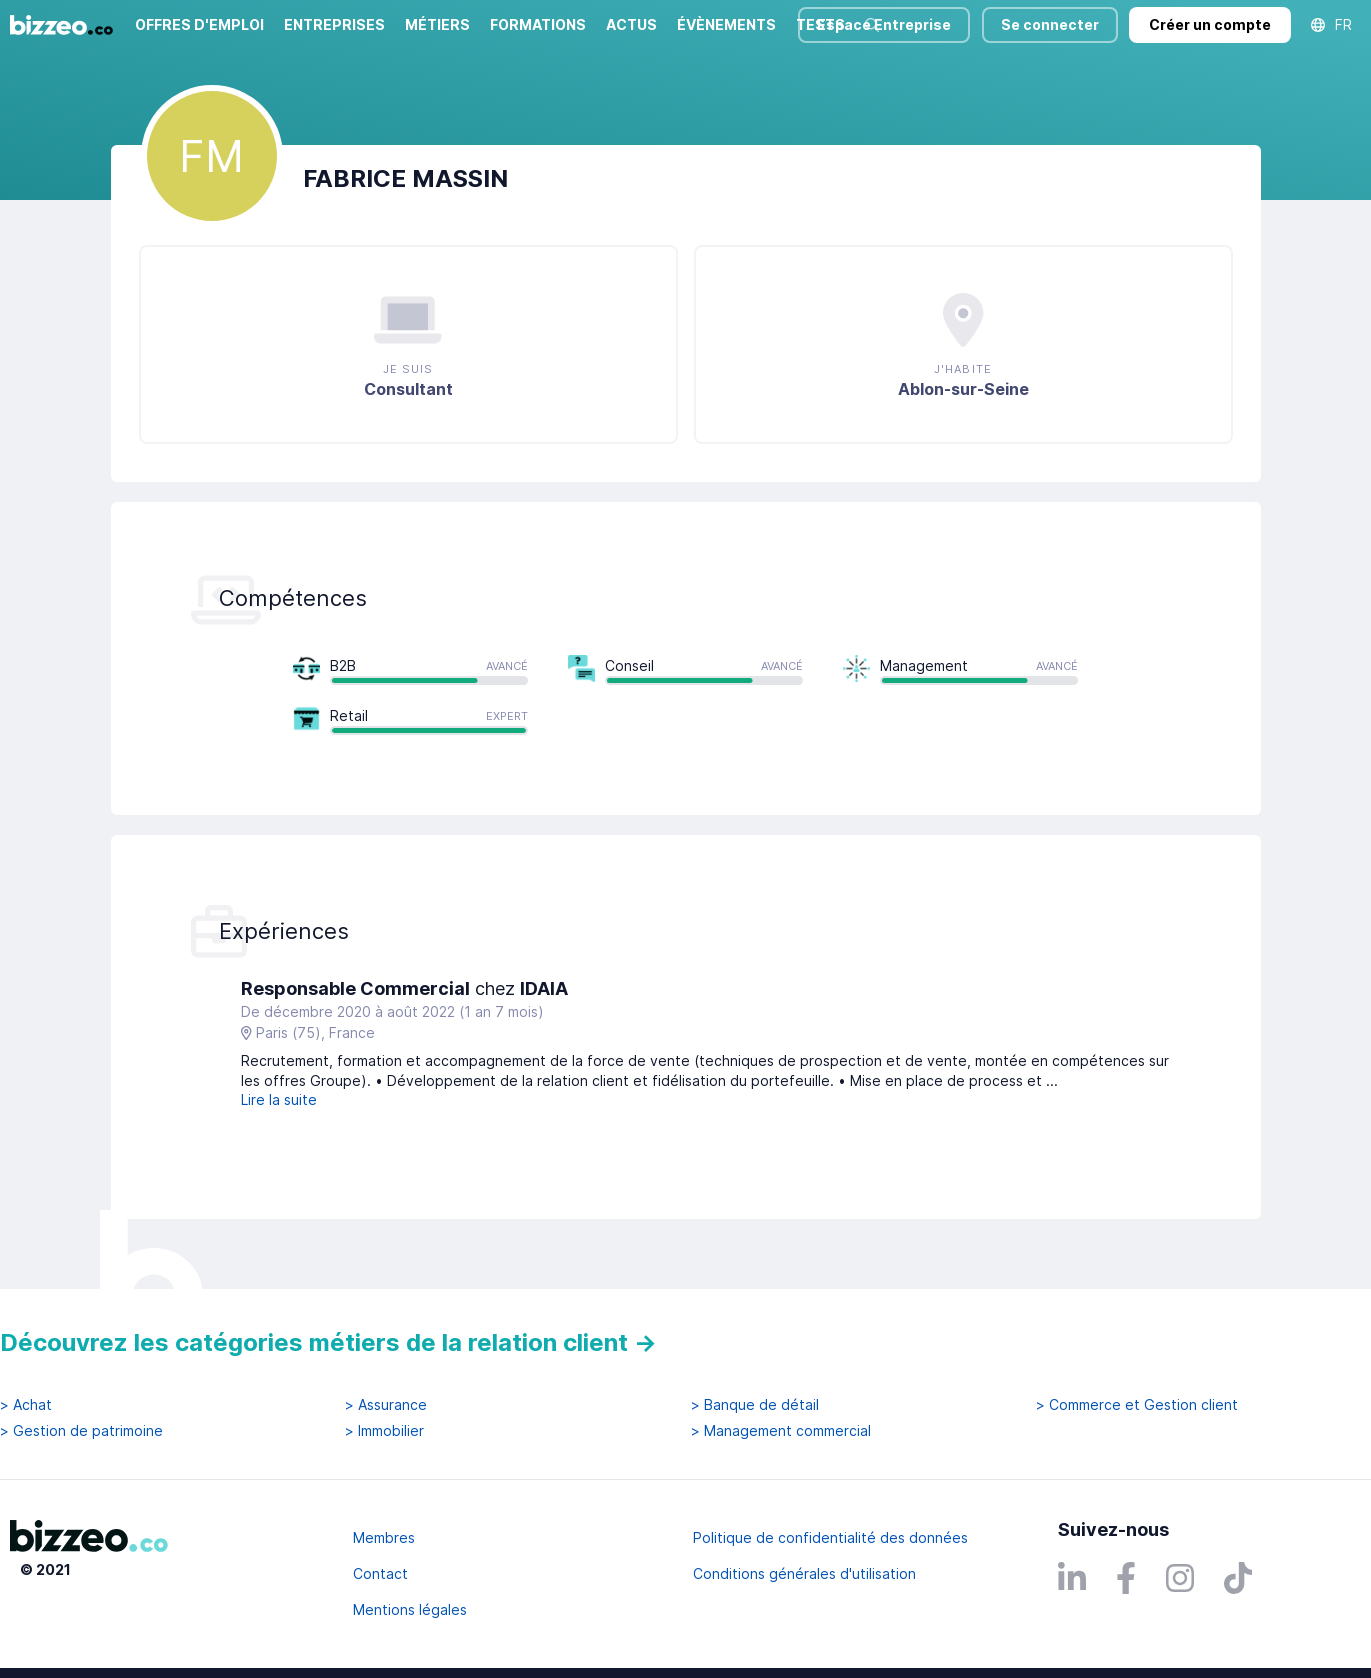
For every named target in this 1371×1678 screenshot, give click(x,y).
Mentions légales (410, 1609)
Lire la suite (279, 1099)
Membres (384, 1537)
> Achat (26, 1405)
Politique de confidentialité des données (830, 1537)
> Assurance (386, 1405)
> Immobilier (384, 1431)
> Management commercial (781, 1431)
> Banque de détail (755, 1405)
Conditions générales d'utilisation (804, 1573)
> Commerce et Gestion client (1137, 1405)
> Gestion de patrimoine (81, 1431)
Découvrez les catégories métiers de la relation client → (328, 1342)
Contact (380, 1573)
